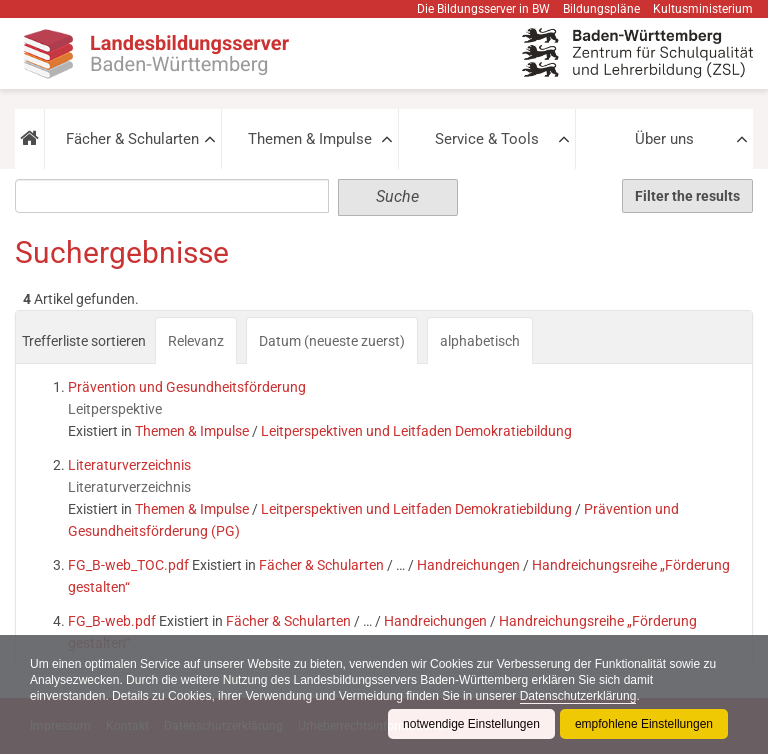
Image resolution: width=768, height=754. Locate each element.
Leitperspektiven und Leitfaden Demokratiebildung (416, 431)
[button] (29, 139)
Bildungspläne (601, 9)
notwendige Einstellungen (471, 724)
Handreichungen (468, 565)
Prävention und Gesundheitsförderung (187, 387)
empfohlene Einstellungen (644, 724)
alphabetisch (480, 341)
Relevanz (196, 341)
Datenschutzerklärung (578, 696)
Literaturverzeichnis (129, 465)
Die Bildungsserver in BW (483, 9)
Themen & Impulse (310, 139)
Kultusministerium (703, 9)
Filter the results (687, 196)
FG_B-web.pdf (112, 621)
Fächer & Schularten (132, 139)
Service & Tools (487, 139)
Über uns (664, 139)
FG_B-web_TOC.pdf (128, 565)
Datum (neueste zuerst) (332, 341)
